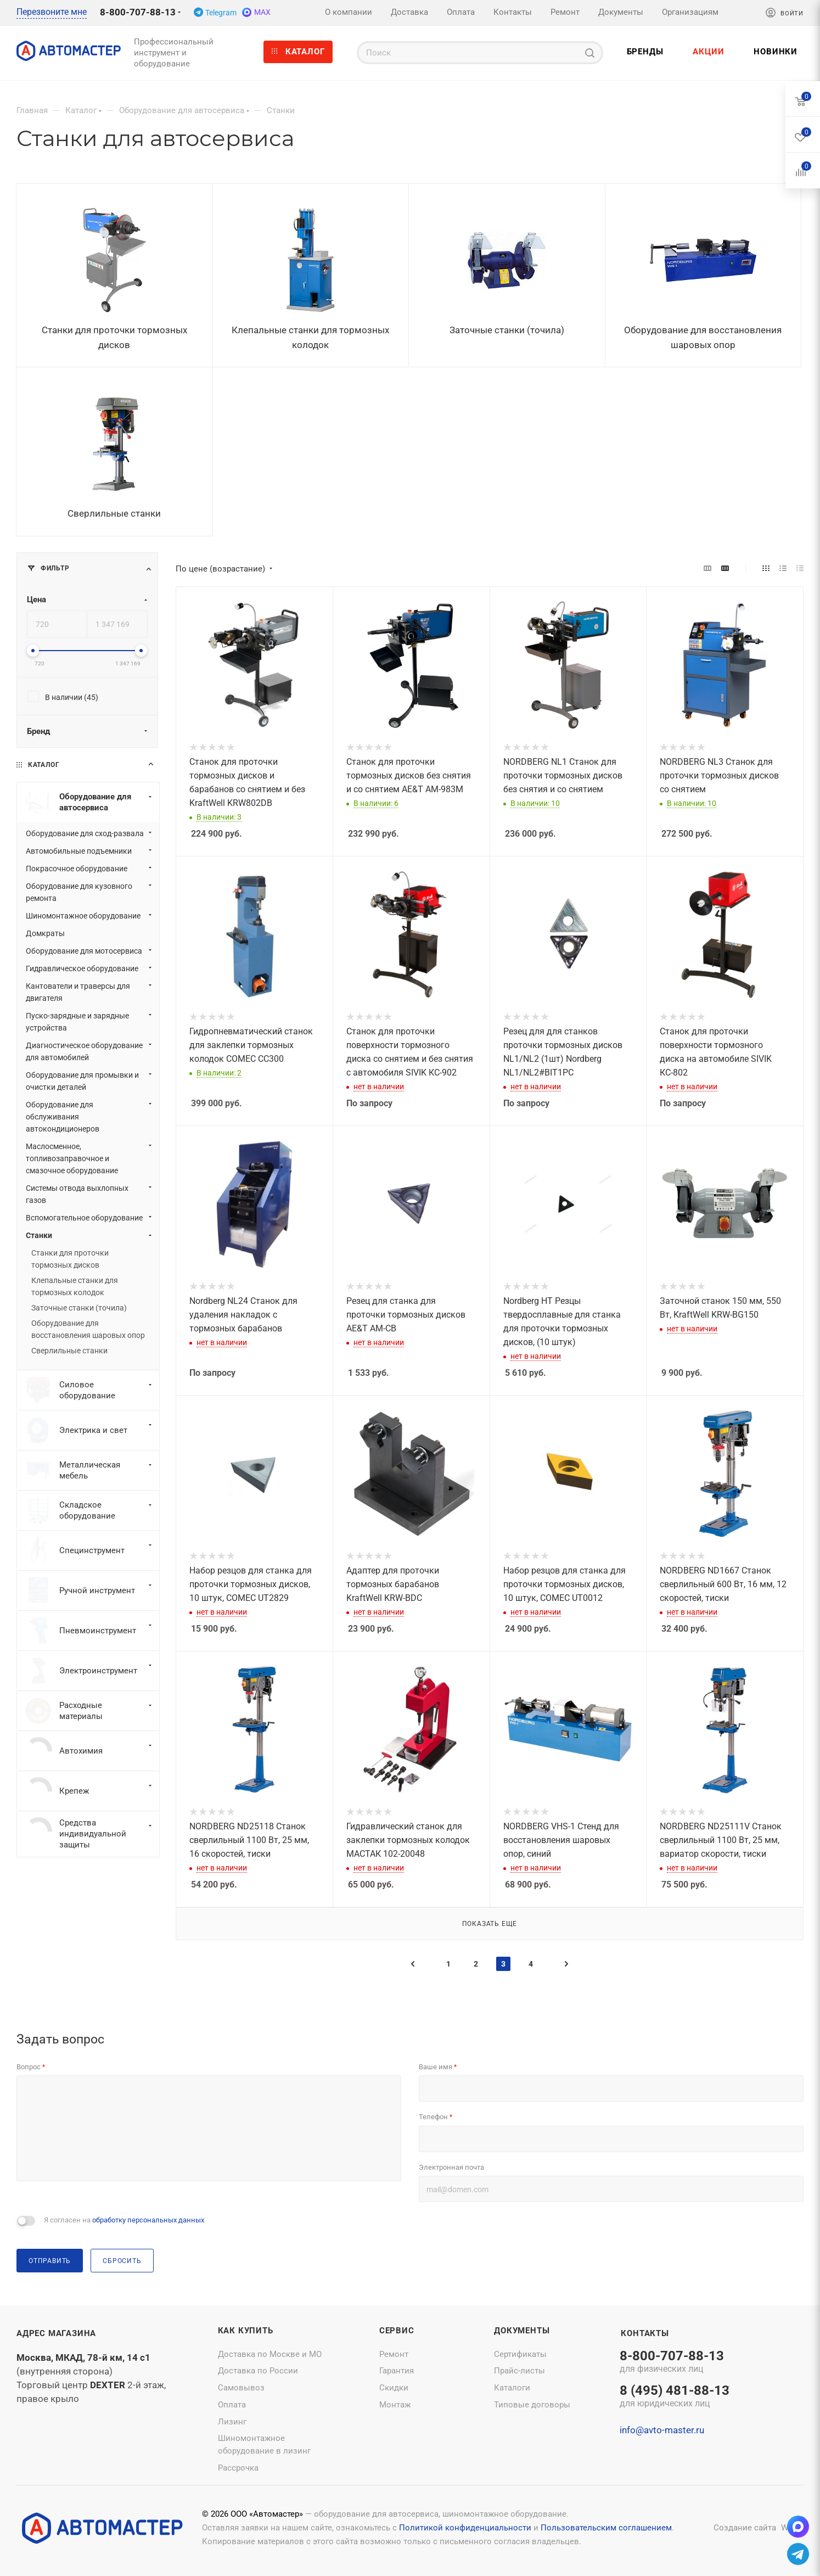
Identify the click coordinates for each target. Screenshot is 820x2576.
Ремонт (393, 2354)
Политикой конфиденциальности (465, 2528)
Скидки (393, 2388)
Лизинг (232, 2422)
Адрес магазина (56, 2333)
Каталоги (512, 2388)
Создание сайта (745, 2528)
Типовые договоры (532, 2405)
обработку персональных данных (148, 2220)
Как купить (245, 2331)
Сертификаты (520, 2354)
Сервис (396, 2331)
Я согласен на (124, 2220)
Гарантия (396, 2371)
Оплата (232, 2405)
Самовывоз (241, 2388)
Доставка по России (258, 2371)
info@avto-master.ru (662, 2429)
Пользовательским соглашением (606, 2528)
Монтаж (395, 2405)
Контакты (645, 2333)
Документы (521, 2331)
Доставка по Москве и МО (270, 2354)
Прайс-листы (519, 2371)
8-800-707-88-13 (138, 12)
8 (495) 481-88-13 (674, 2397)
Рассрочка (238, 2468)
